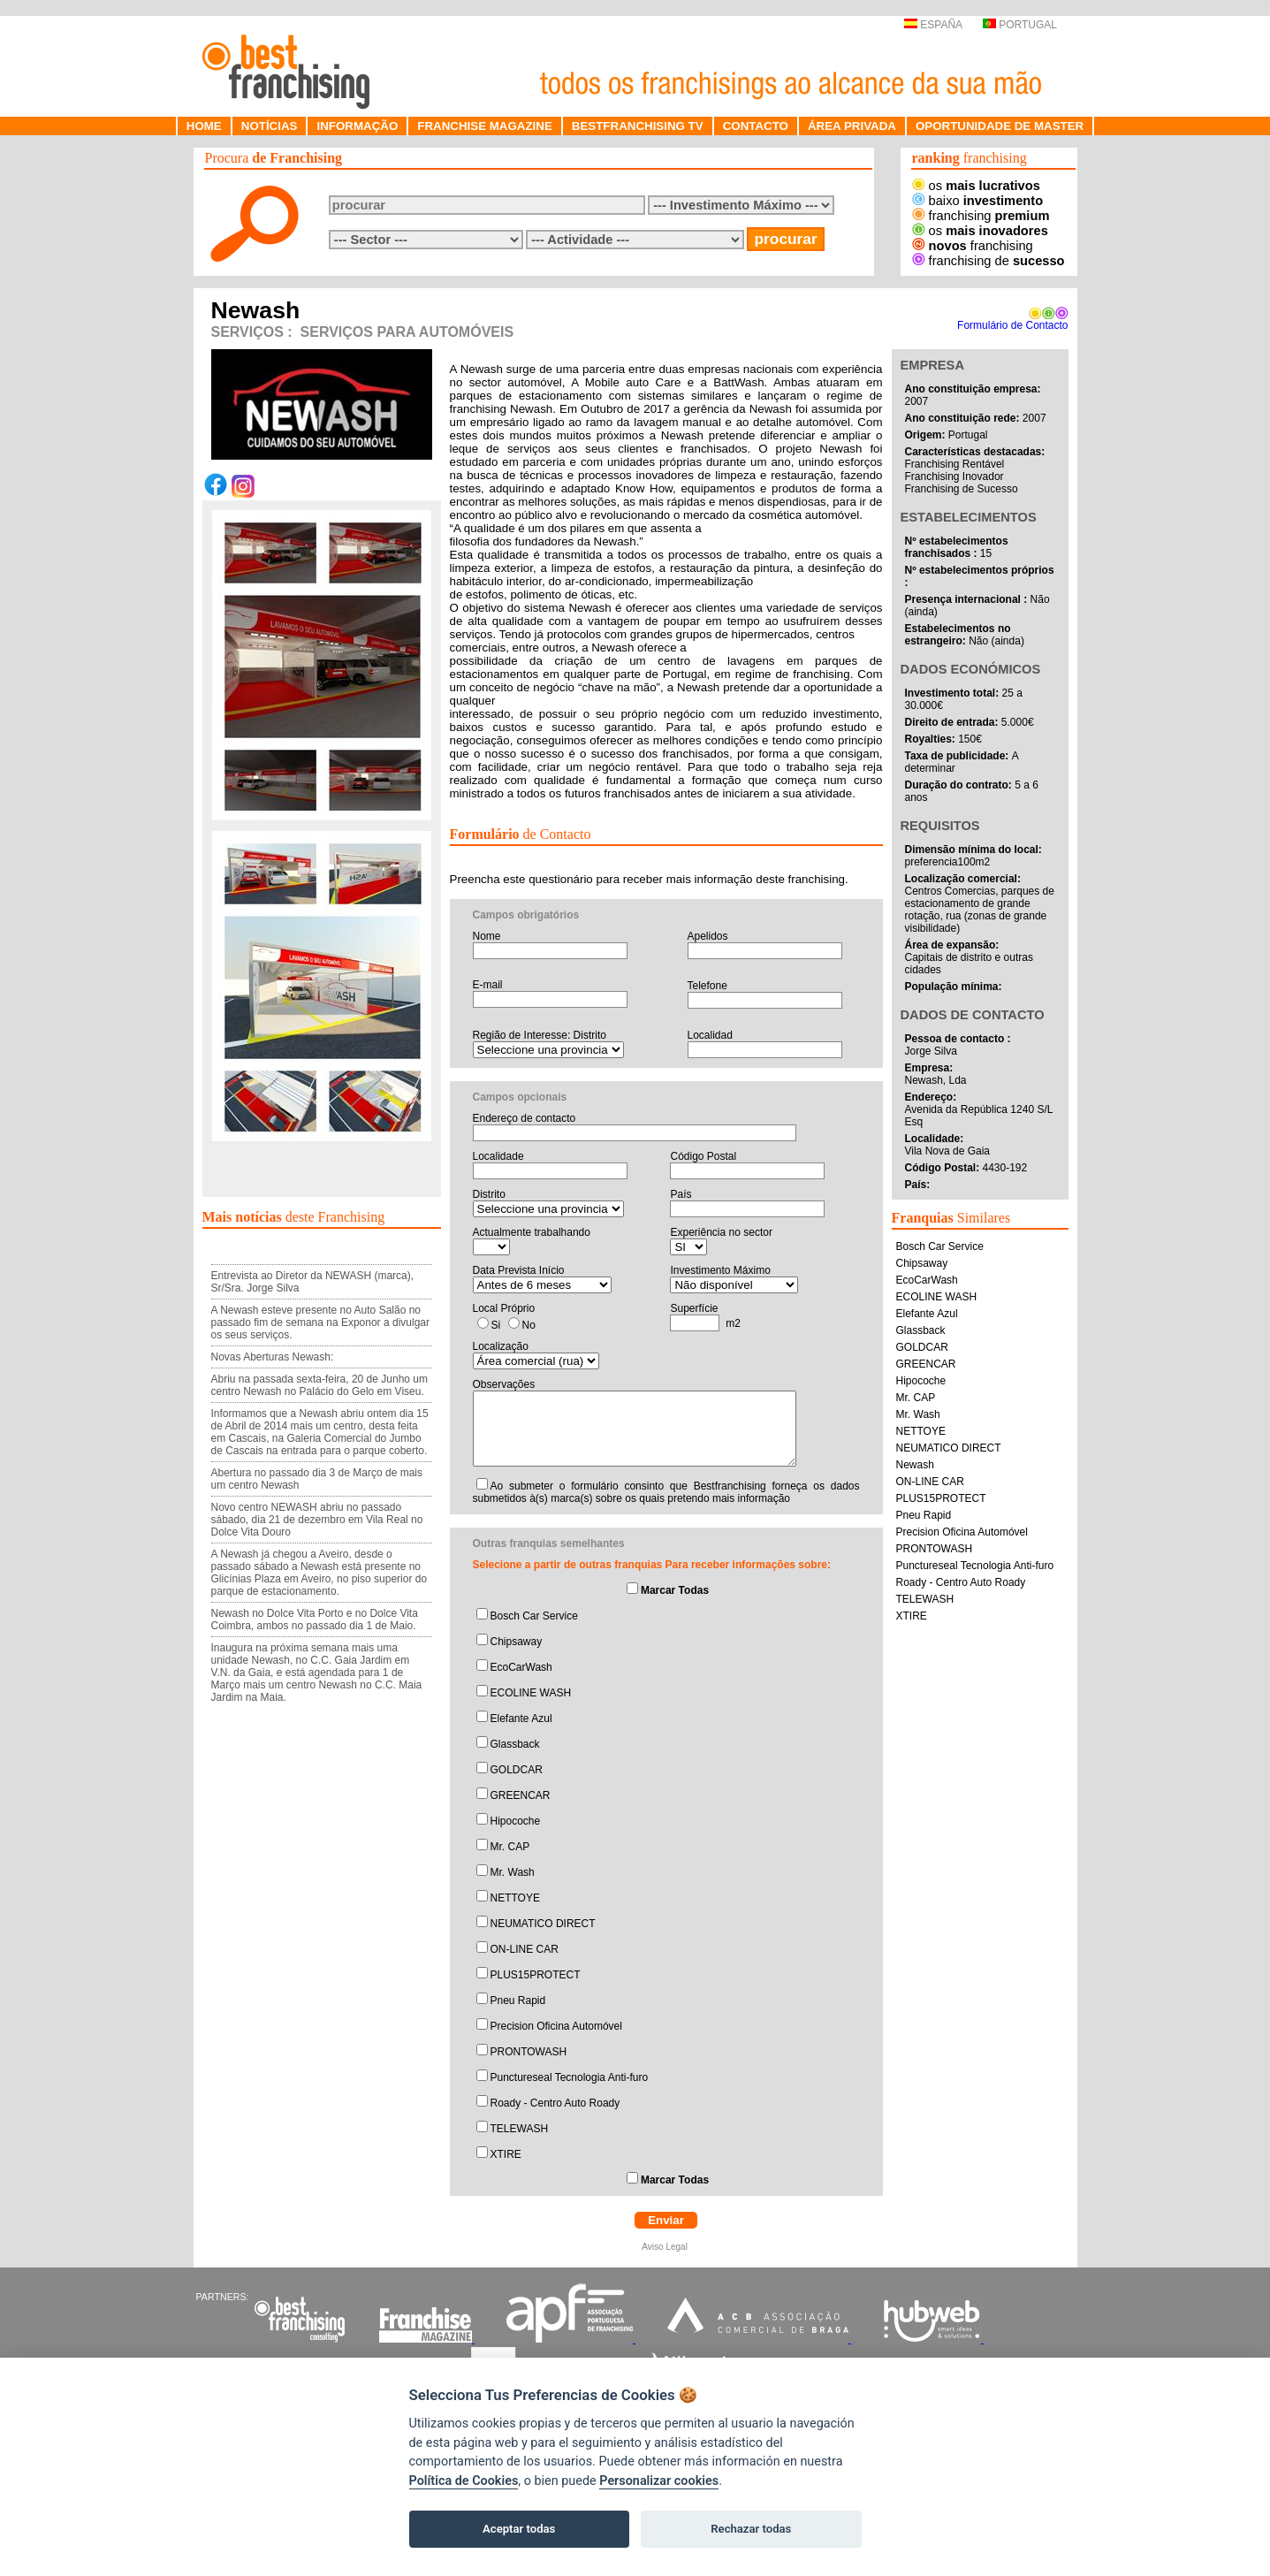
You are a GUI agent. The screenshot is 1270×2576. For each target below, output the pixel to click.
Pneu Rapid (518, 2000)
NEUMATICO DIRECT (543, 1923)
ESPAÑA (933, 25)
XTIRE (506, 2154)
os (976, 186)
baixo (978, 201)
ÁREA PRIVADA (852, 126)
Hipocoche (516, 1821)
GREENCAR (521, 1795)
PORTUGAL (1020, 25)
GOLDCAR (517, 1770)
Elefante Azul (521, 1718)
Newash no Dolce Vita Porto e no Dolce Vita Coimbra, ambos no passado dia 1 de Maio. (314, 1619)
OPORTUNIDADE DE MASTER (1000, 126)
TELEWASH (520, 2129)
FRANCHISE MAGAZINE (484, 126)
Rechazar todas (751, 2528)
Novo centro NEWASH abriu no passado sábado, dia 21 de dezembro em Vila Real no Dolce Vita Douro (317, 1519)
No (529, 1325)
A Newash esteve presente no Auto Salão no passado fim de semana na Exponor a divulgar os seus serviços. (320, 1322)
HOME (204, 126)
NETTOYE (515, 1898)
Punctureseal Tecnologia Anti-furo (570, 2077)
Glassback (515, 1744)
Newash (915, 1465)
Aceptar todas (519, 2528)
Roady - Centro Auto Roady (555, 2103)
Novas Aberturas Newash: (272, 1357)
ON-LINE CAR (525, 1949)
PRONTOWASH (529, 2052)
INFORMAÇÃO (357, 126)
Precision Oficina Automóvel (556, 2026)
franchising (981, 216)
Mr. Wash (513, 1872)
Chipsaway (517, 1641)
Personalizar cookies (659, 2480)
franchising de (988, 261)
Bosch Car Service (534, 1616)
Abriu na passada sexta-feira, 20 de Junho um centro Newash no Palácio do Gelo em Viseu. (319, 1385)
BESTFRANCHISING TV (637, 126)
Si (496, 1325)
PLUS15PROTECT (536, 1975)
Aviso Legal (665, 2247)
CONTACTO (755, 126)
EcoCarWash (521, 1667)
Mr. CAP (510, 1847)
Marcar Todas (675, 1590)
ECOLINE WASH (531, 1693)
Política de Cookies (464, 2480)
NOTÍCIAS (269, 126)
